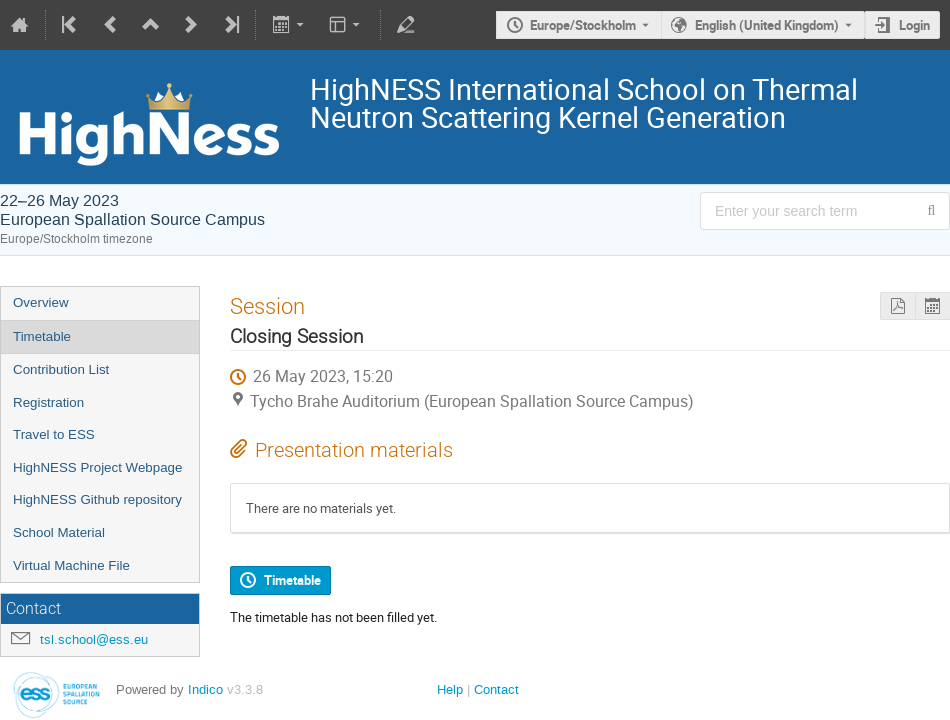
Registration (48, 402)
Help (450, 689)
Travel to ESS (54, 434)
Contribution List (61, 369)
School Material (59, 532)
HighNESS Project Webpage (97, 467)
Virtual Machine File (71, 565)
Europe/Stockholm (583, 25)
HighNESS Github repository (97, 499)
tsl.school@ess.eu (94, 639)
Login (914, 25)
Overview (41, 302)
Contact (496, 689)
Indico (205, 689)
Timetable (42, 336)
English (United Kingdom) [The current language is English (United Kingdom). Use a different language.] (767, 25)
